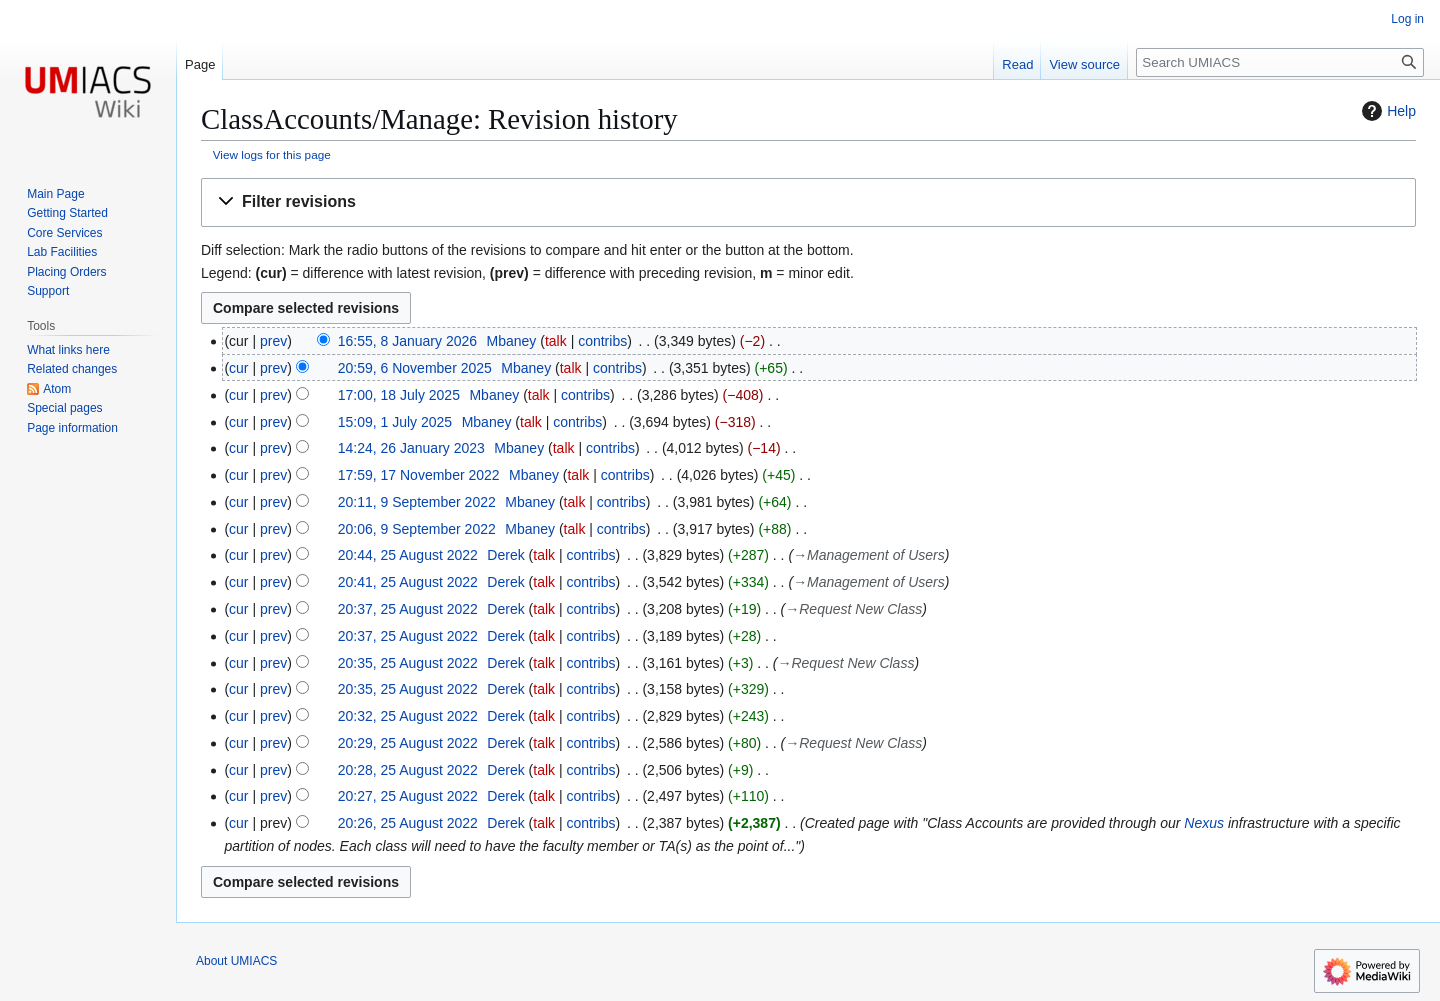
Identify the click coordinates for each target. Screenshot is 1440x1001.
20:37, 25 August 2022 (408, 609)
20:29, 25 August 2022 (408, 743)
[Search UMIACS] (1280, 62)
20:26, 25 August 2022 (408, 823)
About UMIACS (236, 961)
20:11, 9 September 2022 (417, 502)
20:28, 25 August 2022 (408, 770)
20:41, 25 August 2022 (408, 582)
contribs (602, 341)
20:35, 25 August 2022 (408, 663)
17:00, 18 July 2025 (399, 395)
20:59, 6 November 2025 (415, 368)
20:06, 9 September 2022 (417, 529)
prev (273, 341)
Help (1386, 111)
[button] (808, 202)
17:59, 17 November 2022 (419, 475)
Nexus (1204, 823)
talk (556, 341)
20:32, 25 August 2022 (408, 716)
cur (238, 368)
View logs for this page (272, 154)
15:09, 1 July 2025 (395, 422)
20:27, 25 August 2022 (408, 796)
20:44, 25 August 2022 (408, 555)
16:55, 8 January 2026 (407, 341)
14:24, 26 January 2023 (411, 448)
